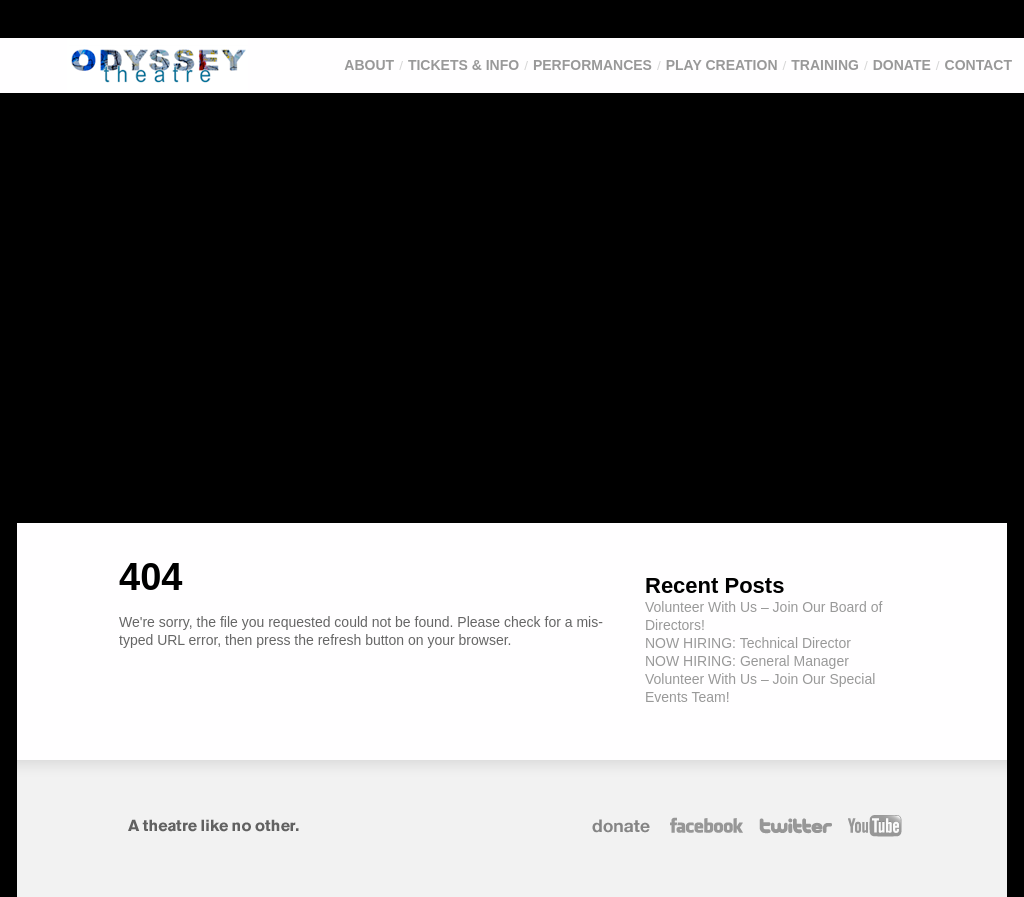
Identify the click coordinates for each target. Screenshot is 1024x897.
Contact (978, 65)
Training (825, 65)
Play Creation (722, 65)
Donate (902, 65)
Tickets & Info (463, 65)
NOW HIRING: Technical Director (748, 643)
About (369, 65)
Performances (592, 65)
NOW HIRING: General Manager (747, 661)
